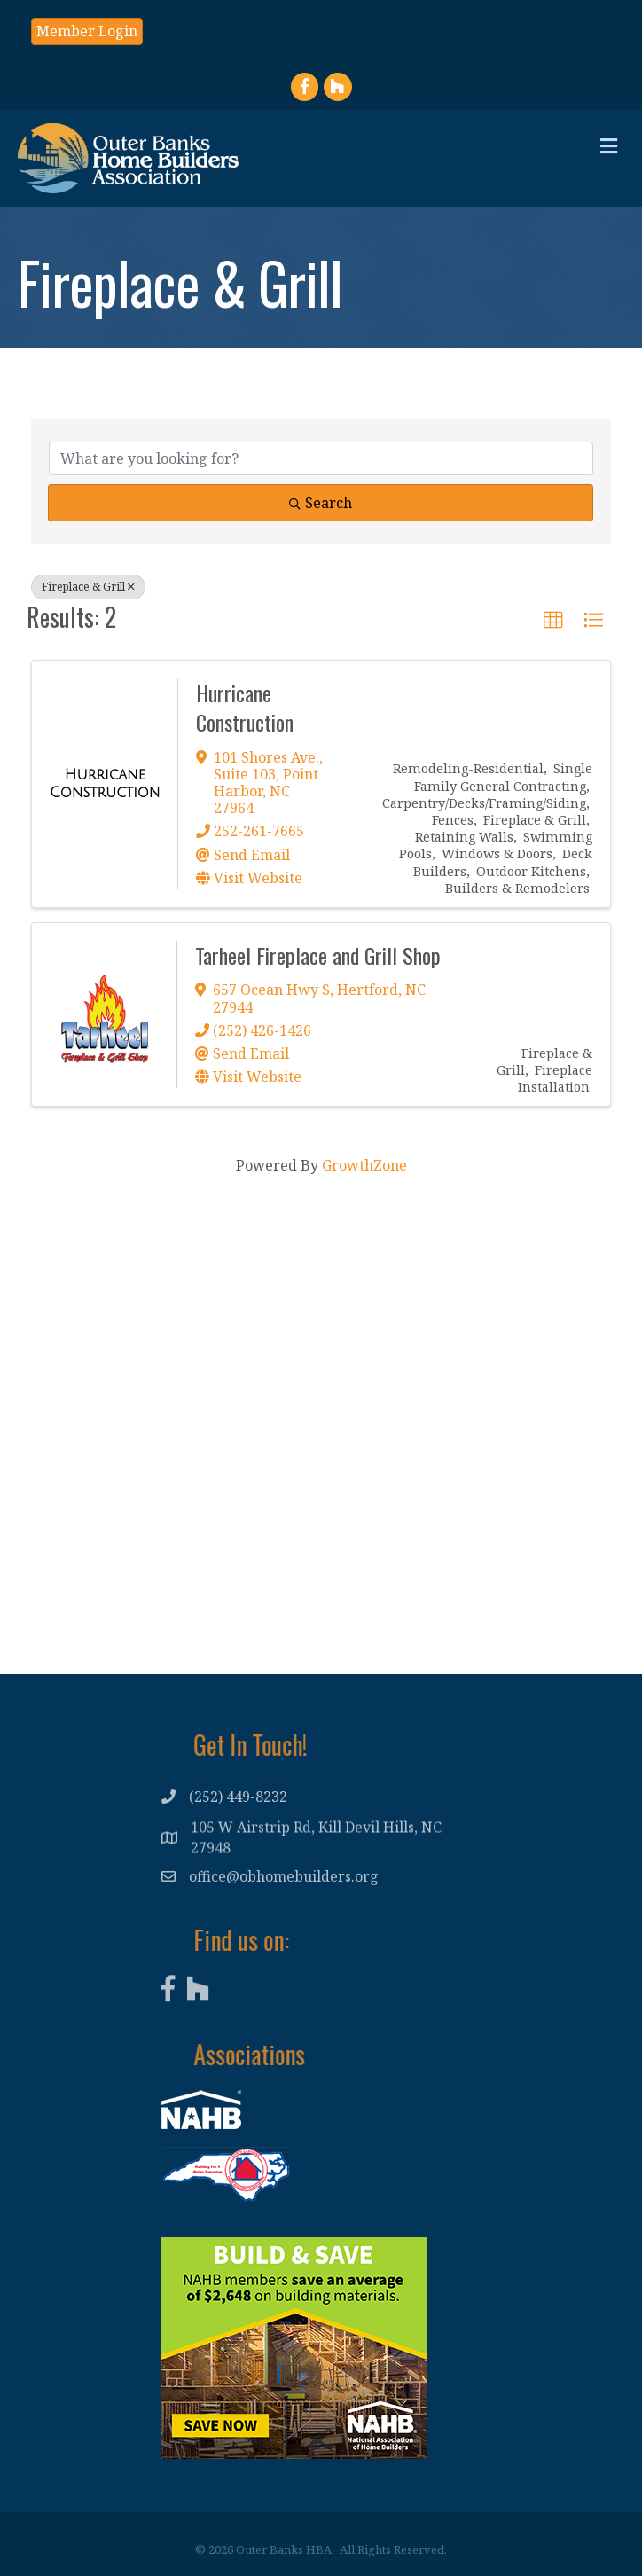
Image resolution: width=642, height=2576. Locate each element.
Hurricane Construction (245, 708)
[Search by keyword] (321, 458)
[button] (87, 31)
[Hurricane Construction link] (105, 783)
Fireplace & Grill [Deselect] (88, 586)
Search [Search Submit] (320, 503)
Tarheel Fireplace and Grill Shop (318, 955)
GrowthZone (364, 1165)
